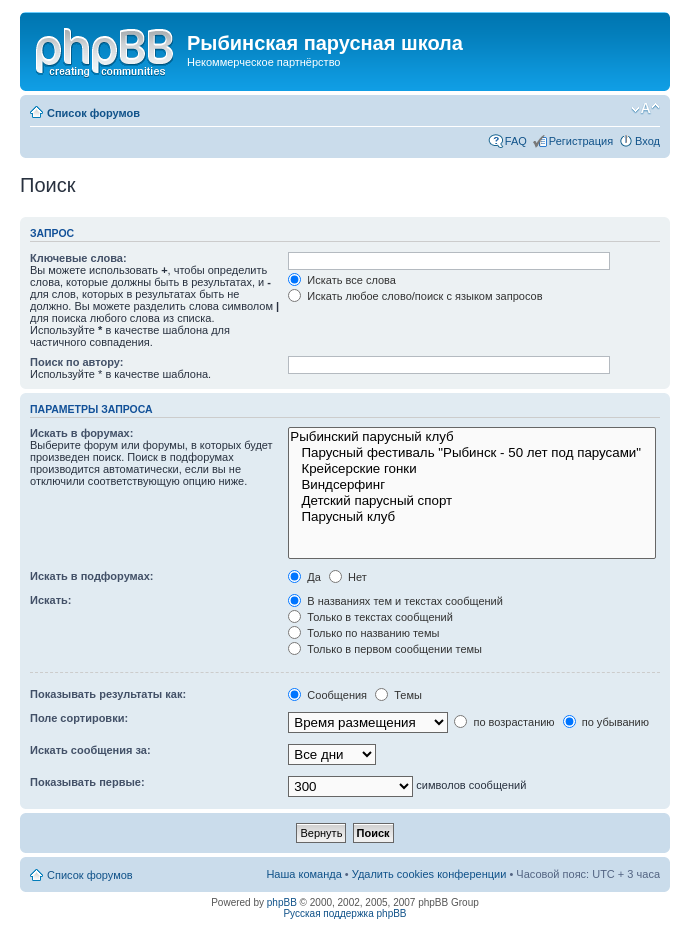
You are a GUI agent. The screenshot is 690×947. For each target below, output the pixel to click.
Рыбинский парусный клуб (472, 437)
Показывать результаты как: (108, 694)
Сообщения (327, 695)
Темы (398, 695)
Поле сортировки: (79, 718)
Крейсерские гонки (472, 469)
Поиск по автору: (76, 362)
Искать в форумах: (81, 433)
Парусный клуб (472, 517)
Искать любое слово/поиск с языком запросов (415, 296)
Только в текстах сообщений (370, 617)
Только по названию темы (363, 633)
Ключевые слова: (78, 258)
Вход (647, 141)
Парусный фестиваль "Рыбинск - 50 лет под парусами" (472, 453)
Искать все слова (342, 280)
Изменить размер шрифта (645, 109)
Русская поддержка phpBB (344, 913)
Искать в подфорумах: (92, 576)
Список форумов (93, 113)
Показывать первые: (87, 782)
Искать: (50, 600)
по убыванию (606, 722)
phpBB (282, 902)
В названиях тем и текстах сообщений (395, 601)
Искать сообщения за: (90, 750)
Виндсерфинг (472, 485)
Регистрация (581, 141)
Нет (348, 577)
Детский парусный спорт (472, 501)
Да (304, 577)
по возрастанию (504, 722)
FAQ (516, 141)
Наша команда (303, 874)
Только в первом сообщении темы (385, 649)
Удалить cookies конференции (429, 874)
